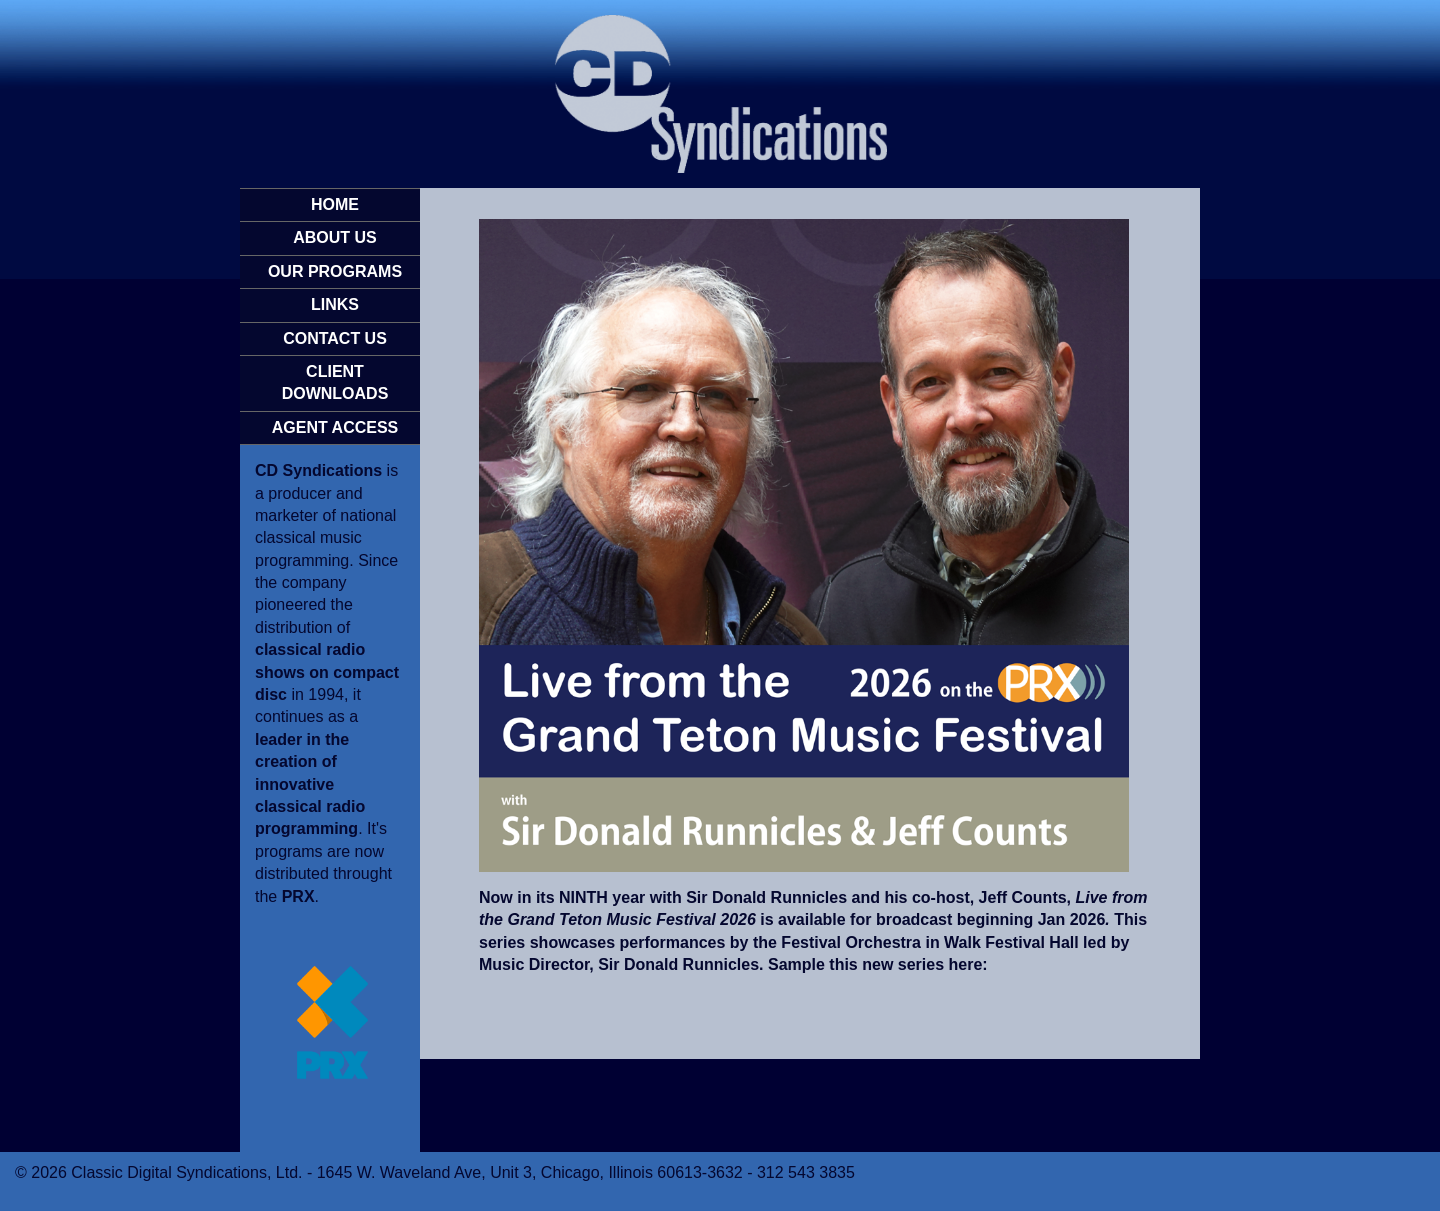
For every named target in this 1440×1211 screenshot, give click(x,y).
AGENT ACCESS (335, 427)
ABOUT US (335, 237)
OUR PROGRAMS (335, 271)
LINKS (335, 304)
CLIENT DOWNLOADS (335, 382)
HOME (335, 204)
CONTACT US (335, 338)
